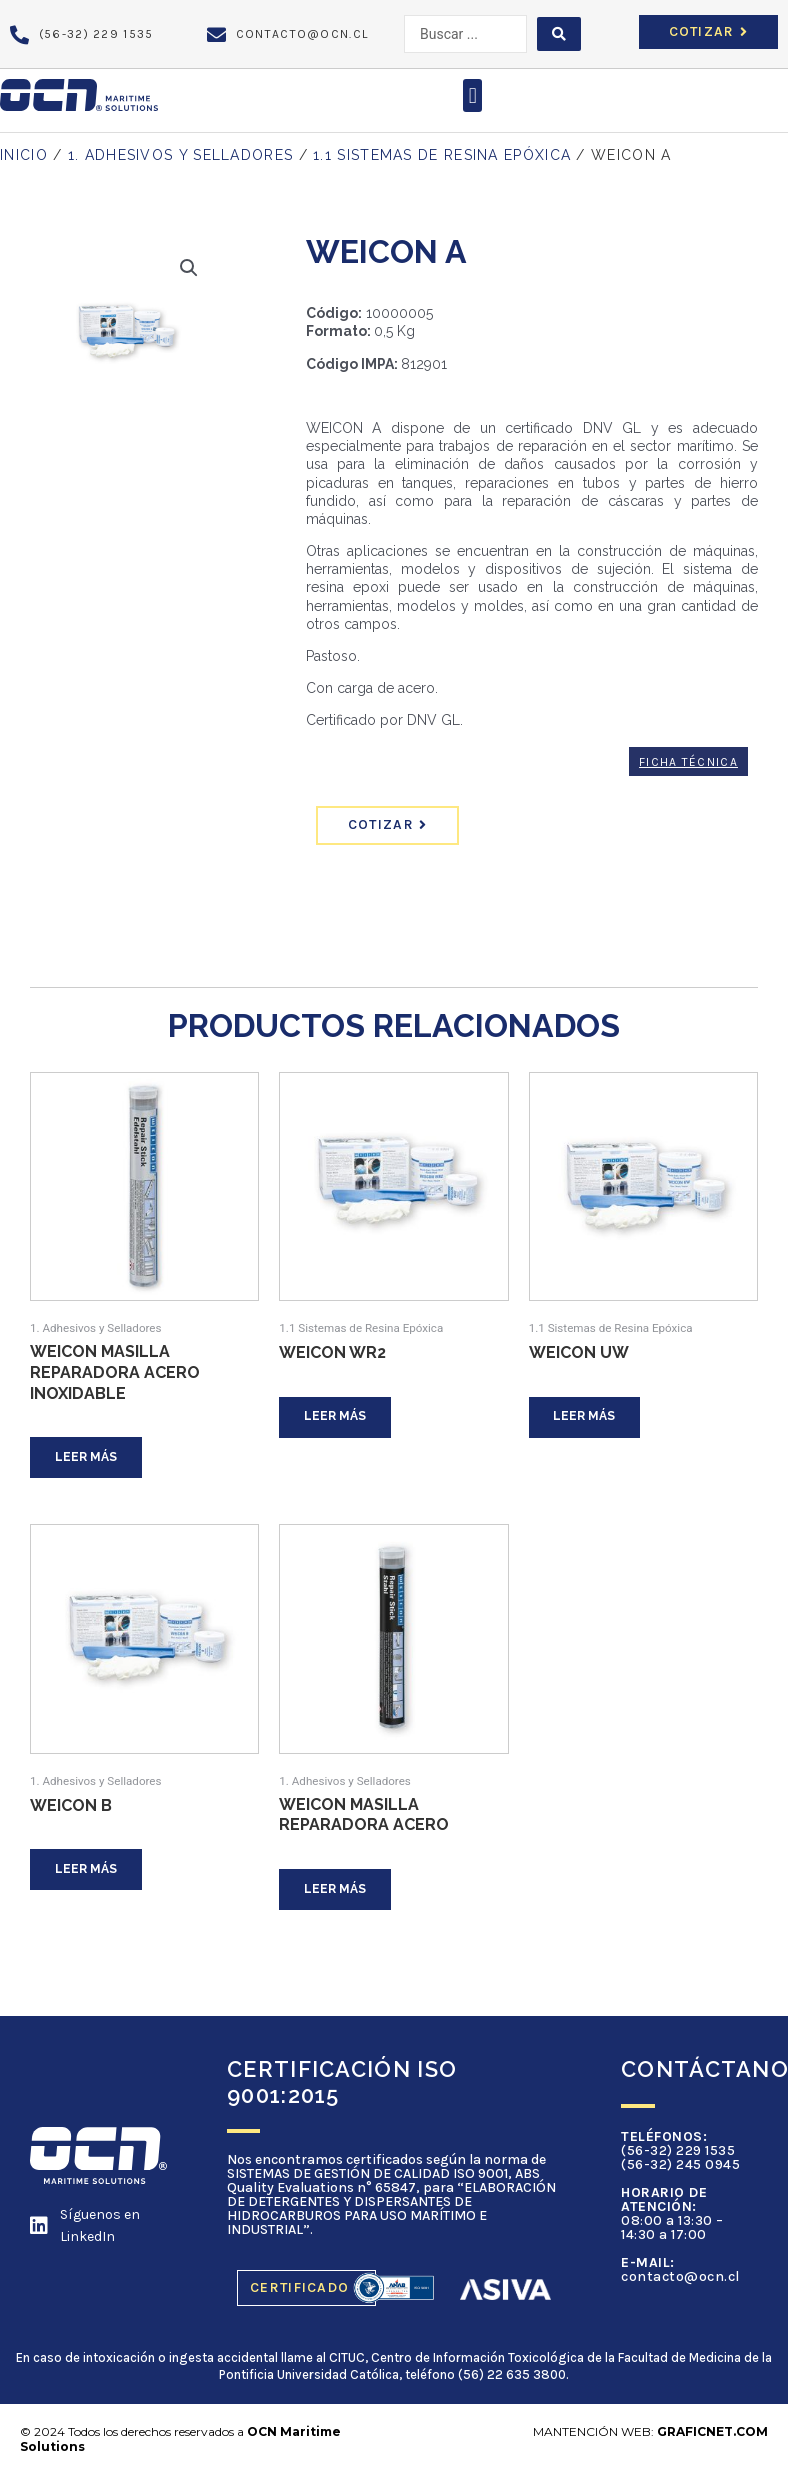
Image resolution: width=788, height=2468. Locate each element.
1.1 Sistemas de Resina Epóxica (442, 155)
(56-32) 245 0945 (680, 2170)
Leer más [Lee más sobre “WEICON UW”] (588, 1418)
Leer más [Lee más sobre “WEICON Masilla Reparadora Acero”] (338, 1893)
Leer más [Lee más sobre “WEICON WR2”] (338, 1418)
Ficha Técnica (688, 762)
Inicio (24, 155)
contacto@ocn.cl (680, 2282)
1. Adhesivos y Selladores (181, 155)
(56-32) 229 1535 (678, 2156)
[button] (472, 95)
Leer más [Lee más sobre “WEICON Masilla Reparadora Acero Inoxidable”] (89, 1458)
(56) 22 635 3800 (512, 2379)
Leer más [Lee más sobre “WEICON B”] (89, 1873)
